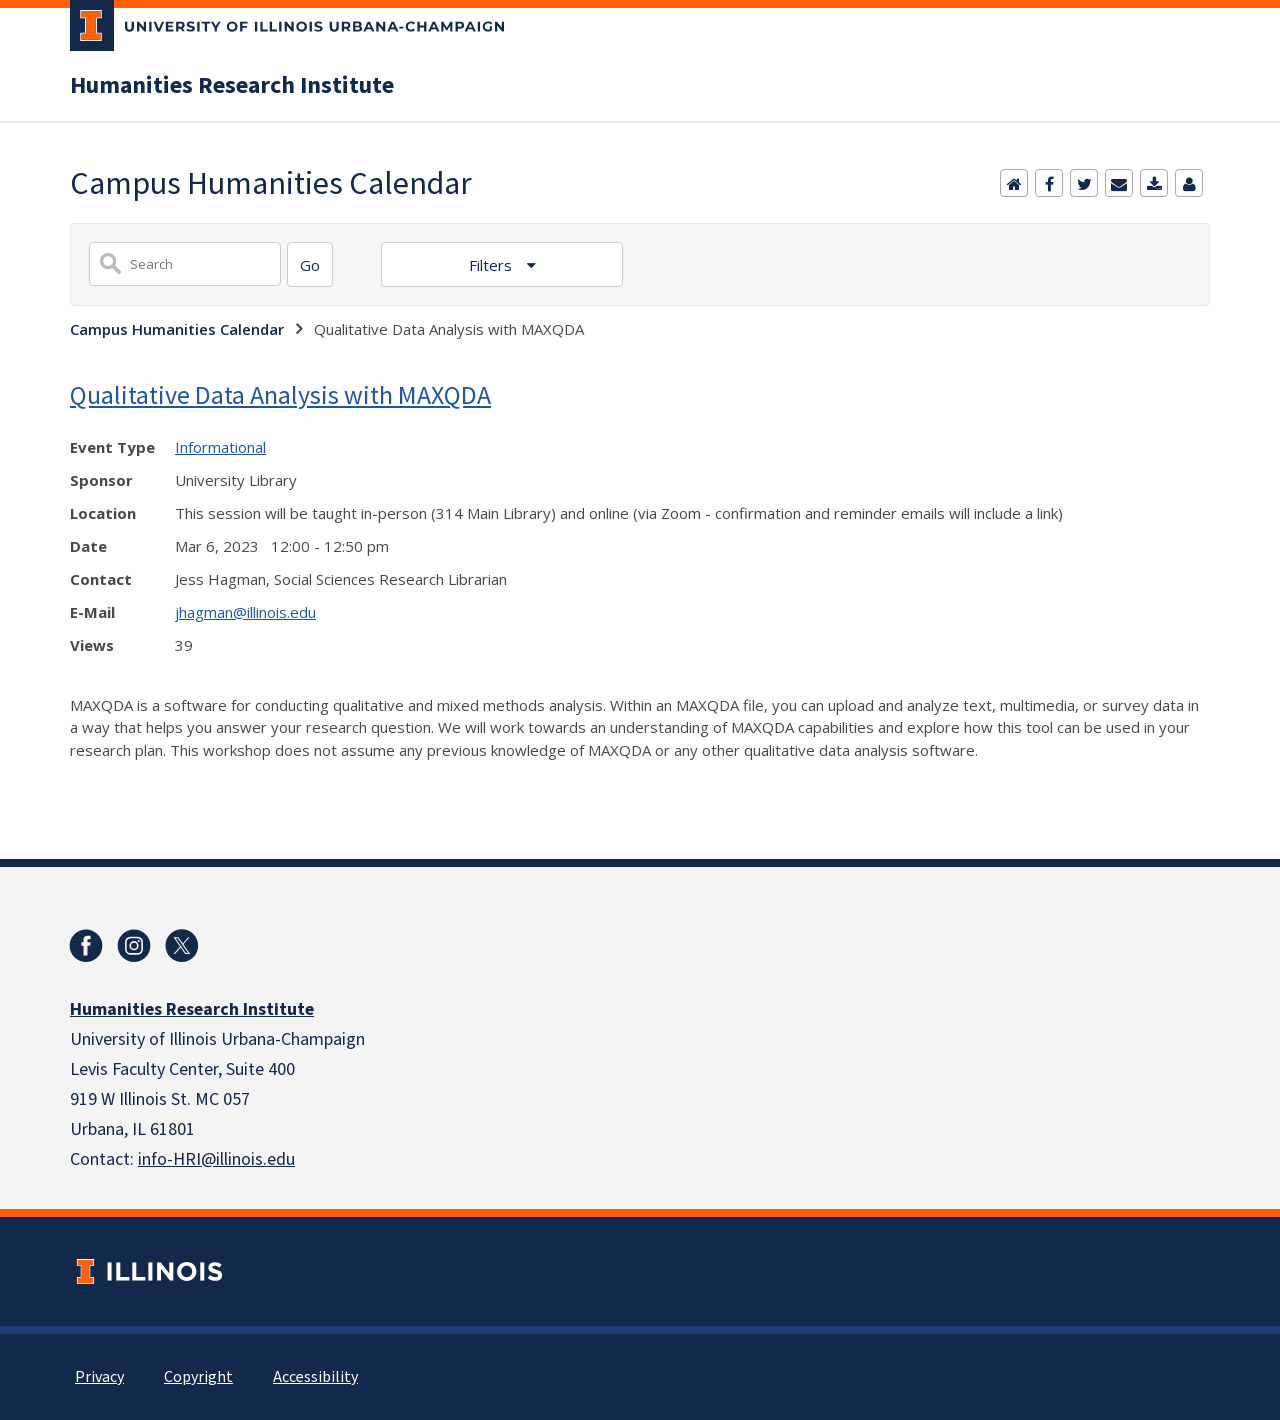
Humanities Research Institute (232, 86)
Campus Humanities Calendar (177, 329)
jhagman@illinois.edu (245, 612)
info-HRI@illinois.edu (216, 1159)
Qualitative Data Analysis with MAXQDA (280, 394)
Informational (220, 447)
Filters (492, 265)
